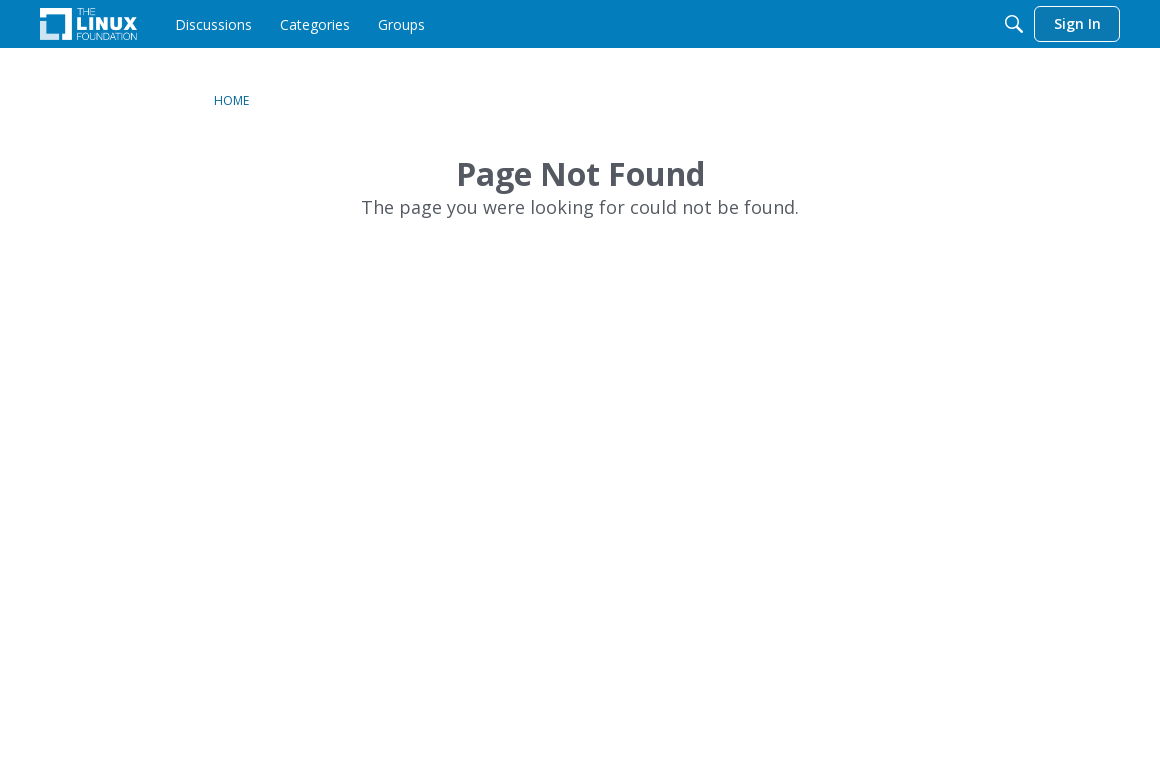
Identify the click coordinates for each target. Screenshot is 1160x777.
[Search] (1014, 24)
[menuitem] (213, 24)
